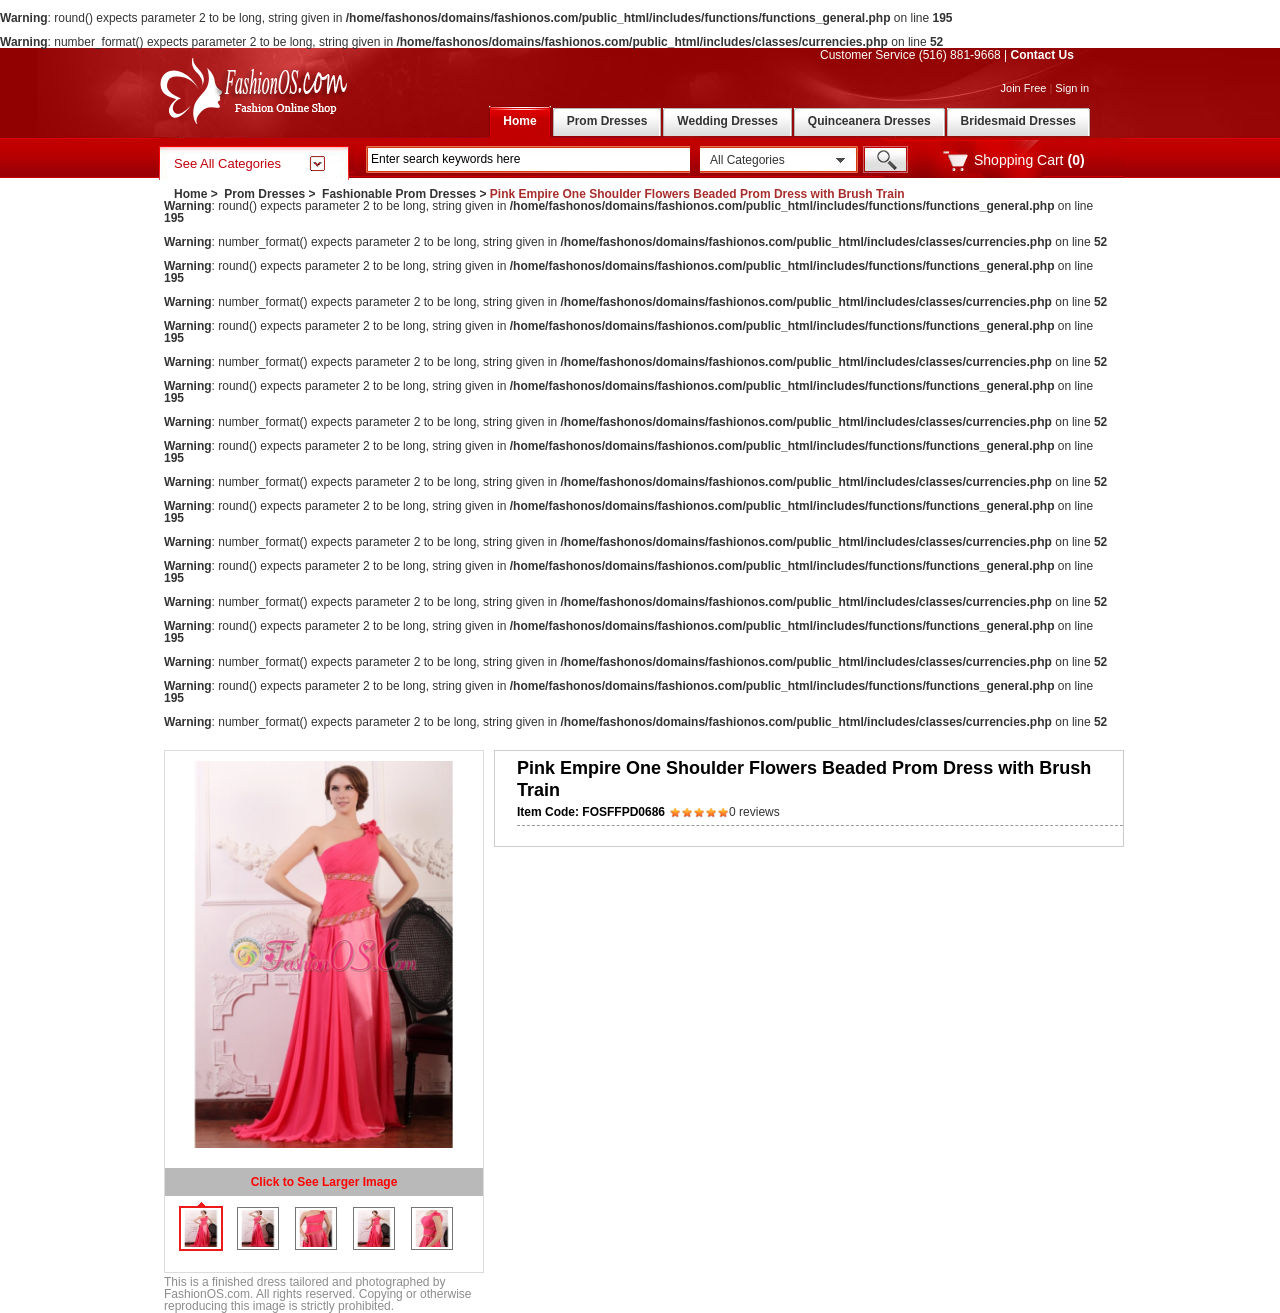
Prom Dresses (264, 194)
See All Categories (227, 163)
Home (190, 194)
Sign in (1072, 88)
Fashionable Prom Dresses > (406, 194)
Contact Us (1042, 55)
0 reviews (754, 812)
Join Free (1024, 88)
